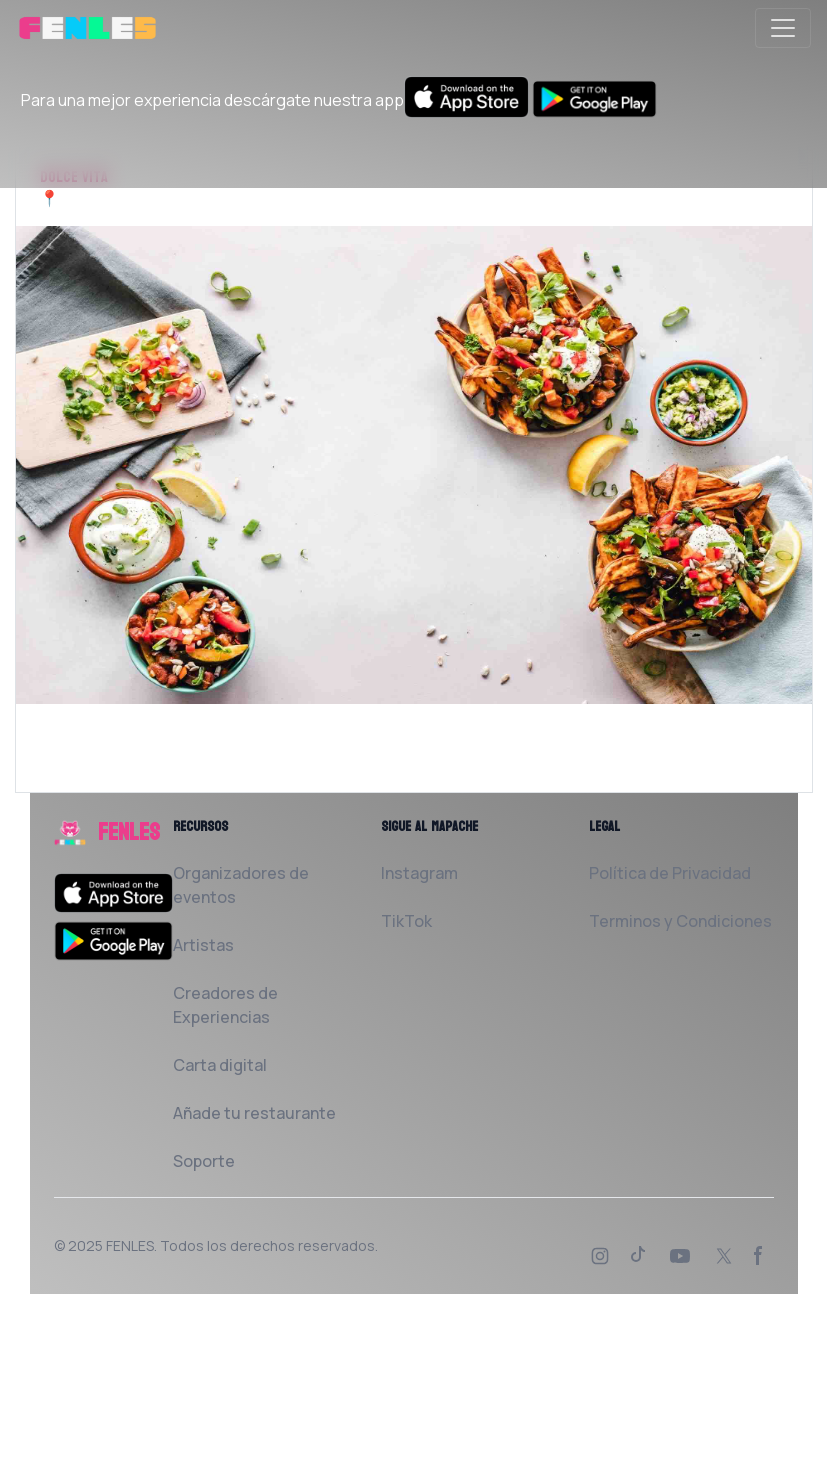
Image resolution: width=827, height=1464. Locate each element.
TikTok (406, 921)
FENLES (130, 1245)
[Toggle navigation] (783, 28)
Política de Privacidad (670, 873)
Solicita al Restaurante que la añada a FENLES (215, 780)
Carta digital (220, 1065)
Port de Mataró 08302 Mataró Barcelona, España (240, 198)
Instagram (419, 873)
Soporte (204, 1161)
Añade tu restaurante (254, 1113)
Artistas (203, 945)
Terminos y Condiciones (680, 921)
